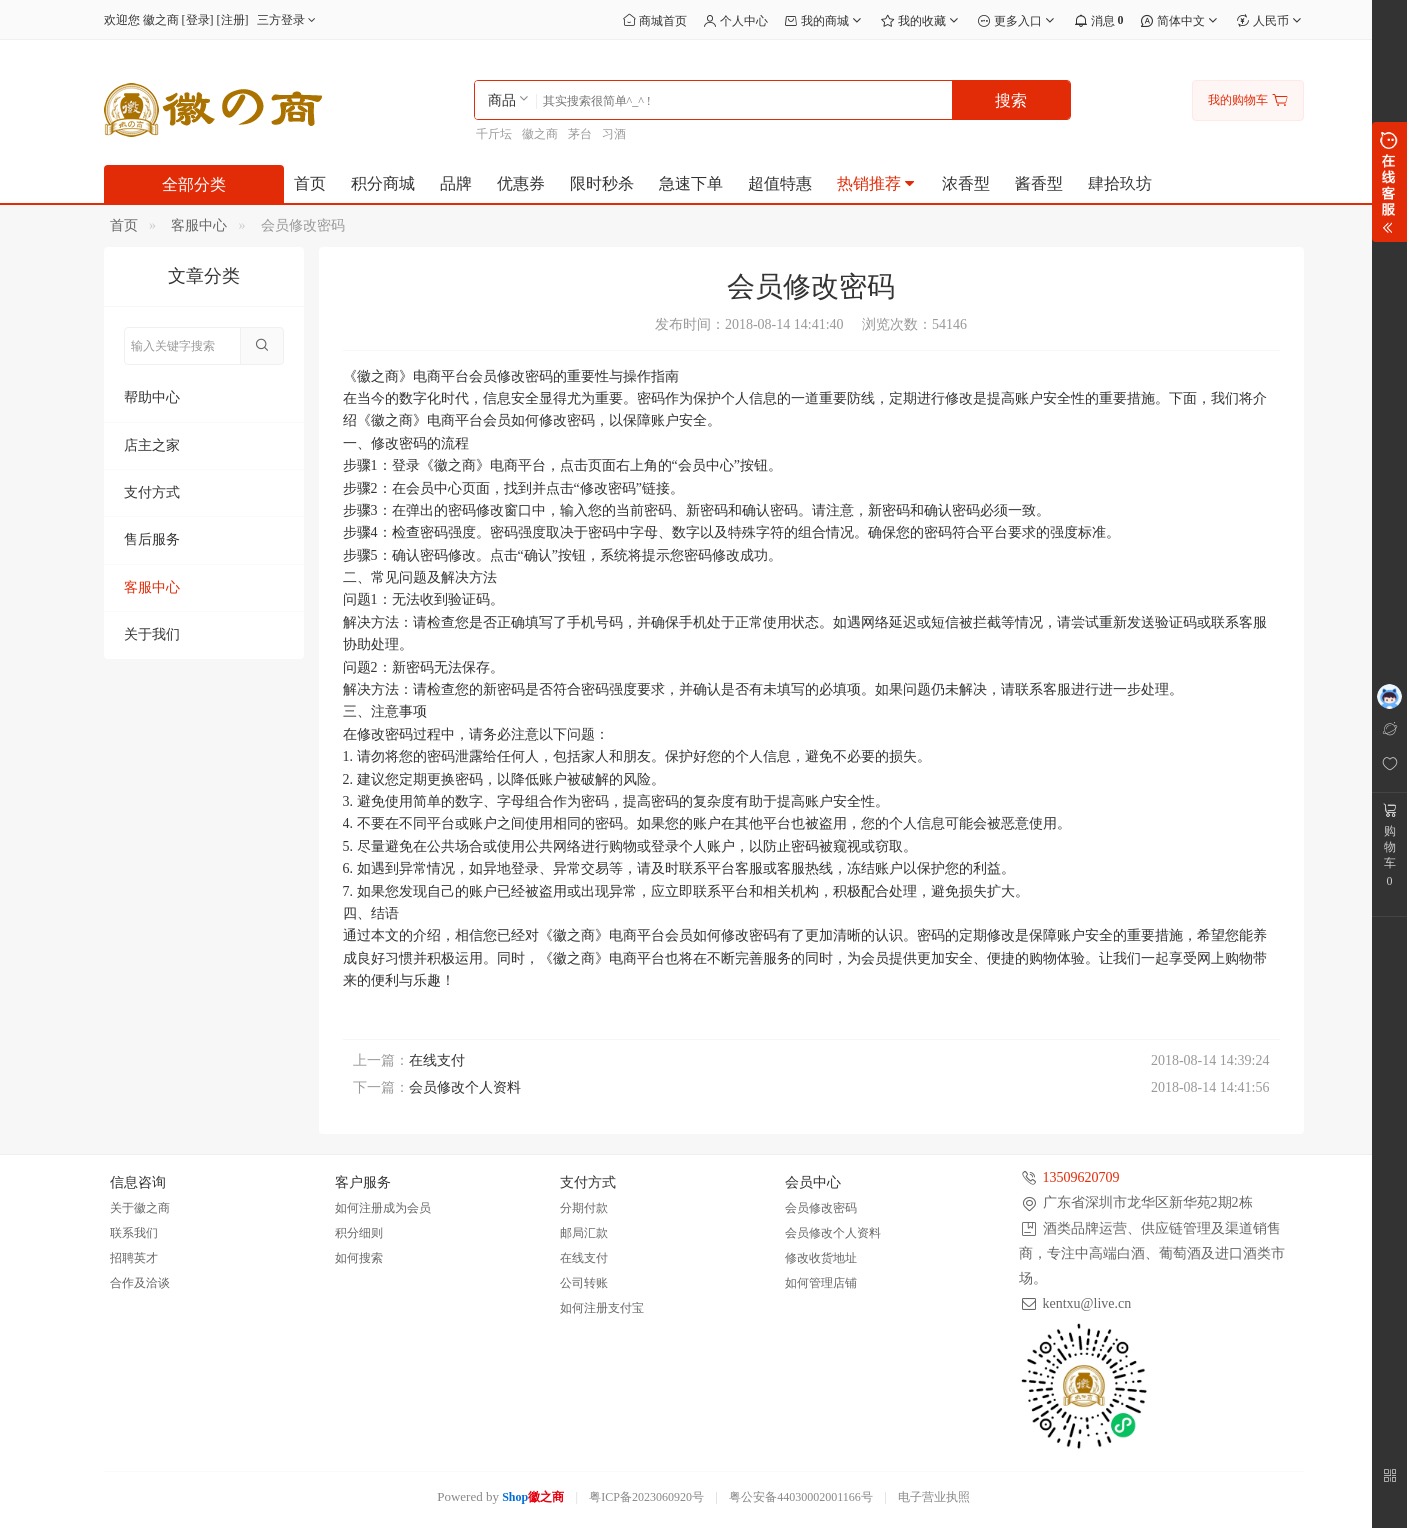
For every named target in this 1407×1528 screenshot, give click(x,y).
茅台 (580, 134)
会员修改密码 (821, 1208)
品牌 (456, 183)
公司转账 (584, 1283)
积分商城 (383, 183)
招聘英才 (134, 1258)
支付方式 (152, 492)
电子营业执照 (934, 1497)
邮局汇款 (584, 1233)
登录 (198, 20)
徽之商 (540, 134)
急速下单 (691, 183)
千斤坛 (494, 134)
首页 (310, 183)
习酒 (614, 134)
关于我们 (152, 634)
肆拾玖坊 (1120, 183)
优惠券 (521, 183)
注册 (233, 20)
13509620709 (1081, 1177)
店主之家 (152, 445)
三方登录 (288, 20)
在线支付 (437, 1060)
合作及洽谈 (140, 1283)
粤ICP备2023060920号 (646, 1497)
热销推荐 (877, 183)
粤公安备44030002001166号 (801, 1497)
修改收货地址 (821, 1258)
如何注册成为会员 (383, 1208)
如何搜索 (359, 1258)
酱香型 (1039, 183)
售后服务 (152, 539)
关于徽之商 (140, 1208)
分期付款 (584, 1208)
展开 (1389, 182)
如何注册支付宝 (602, 1308)
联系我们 (134, 1233)
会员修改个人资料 (465, 1087)
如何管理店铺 (821, 1283)
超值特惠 (780, 183)
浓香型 (966, 183)
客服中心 (199, 225)
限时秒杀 (602, 183)
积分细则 (359, 1233)
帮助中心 (152, 397)
